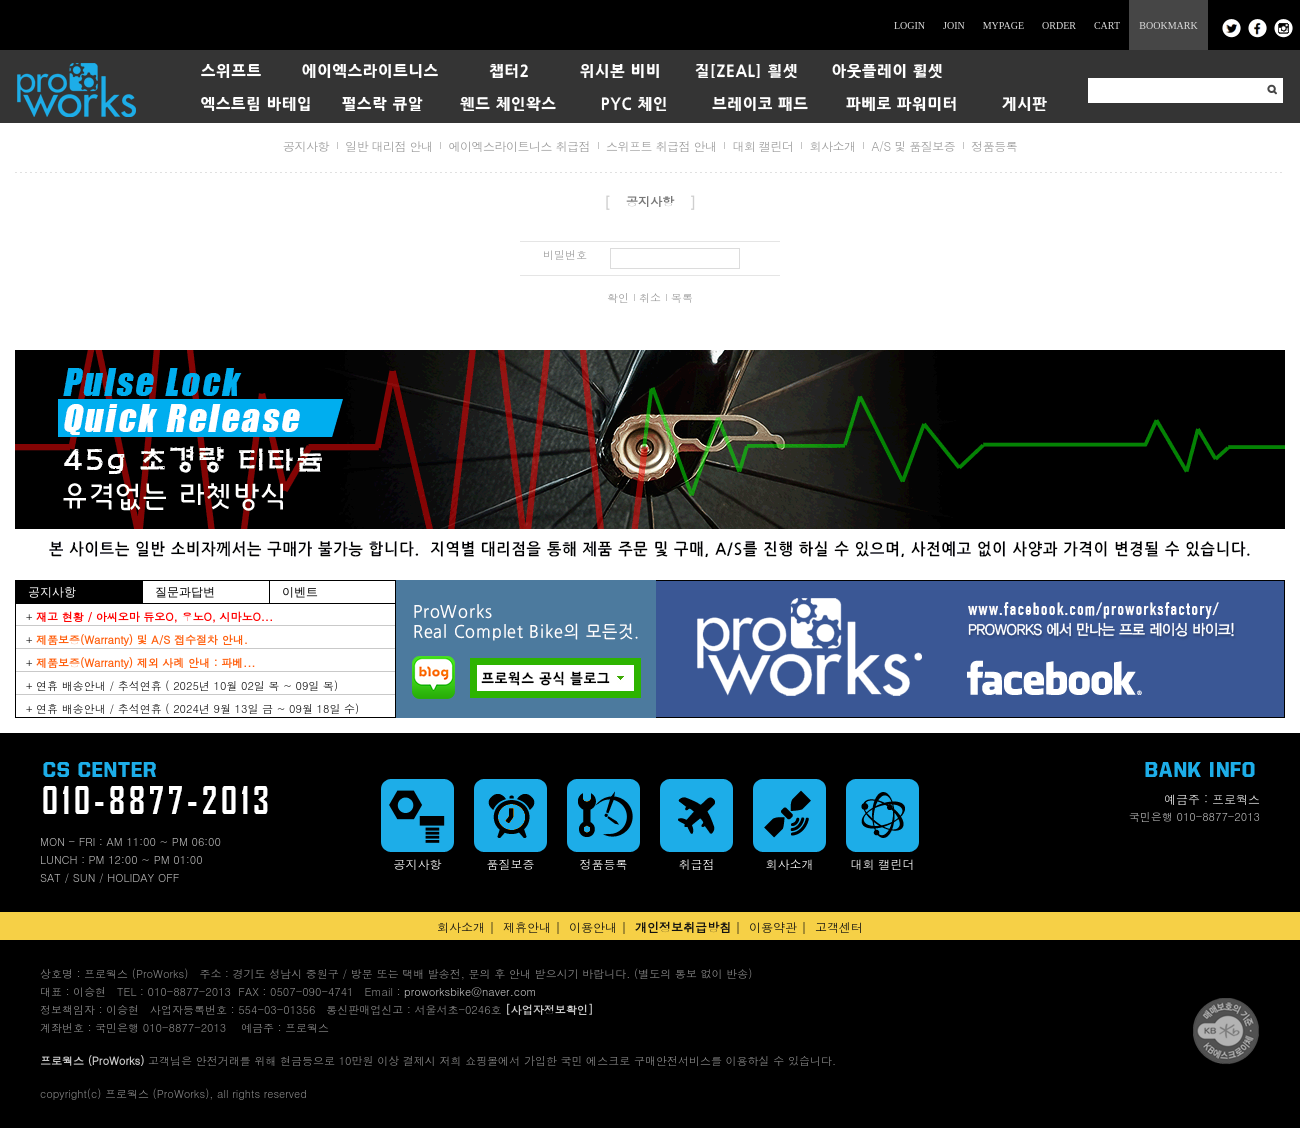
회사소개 (832, 145)
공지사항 (306, 145)
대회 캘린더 (762, 145)
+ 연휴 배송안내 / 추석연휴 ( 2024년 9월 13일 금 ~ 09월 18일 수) (192, 708)
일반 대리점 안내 (389, 145)
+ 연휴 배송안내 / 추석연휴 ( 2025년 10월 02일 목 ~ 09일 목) (182, 685)
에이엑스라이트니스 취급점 (519, 145)
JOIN (954, 25)
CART (1107, 25)
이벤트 (300, 592)
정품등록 (994, 145)
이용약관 (773, 926)
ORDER (1059, 25)
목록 (682, 298)
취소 (650, 298)
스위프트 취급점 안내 (661, 145)
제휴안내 (527, 926)
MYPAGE (1003, 25)
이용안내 (593, 926)
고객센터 (839, 926)
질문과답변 (185, 592)
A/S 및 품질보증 (913, 145)
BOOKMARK (1168, 25)
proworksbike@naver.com (470, 991)
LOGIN (909, 25)
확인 (618, 298)
